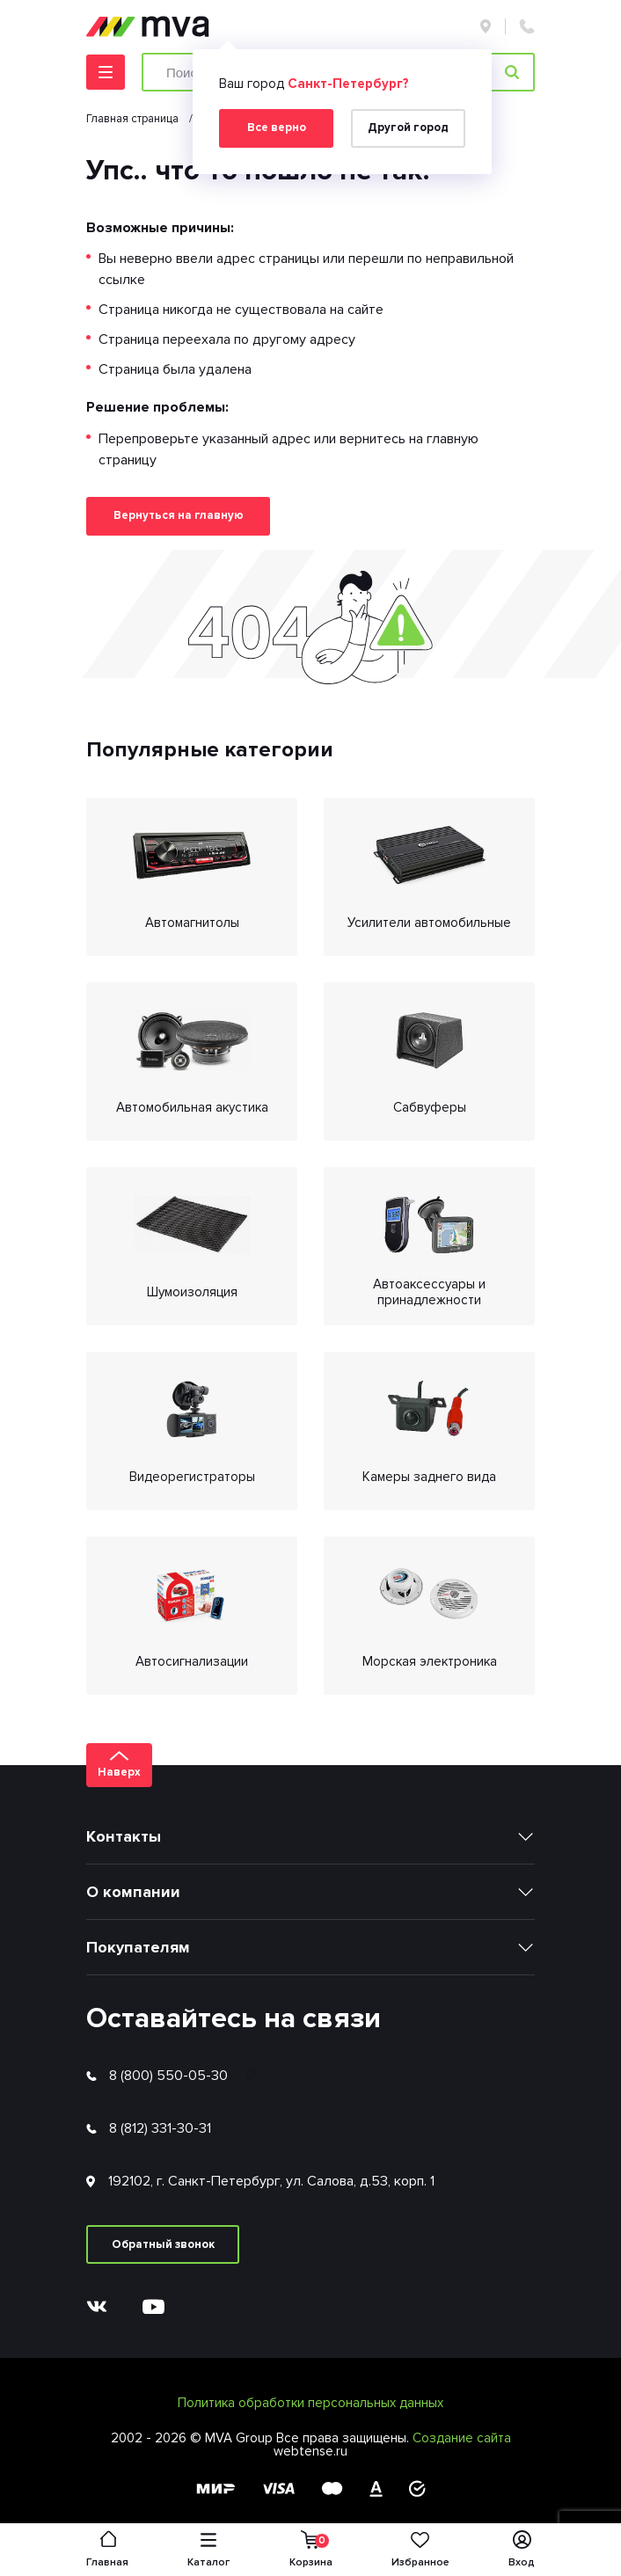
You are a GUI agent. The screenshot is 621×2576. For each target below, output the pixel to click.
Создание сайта (462, 2438)
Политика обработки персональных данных (310, 2403)
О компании (133, 1891)
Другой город (408, 127)
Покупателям (138, 1947)
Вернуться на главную (178, 515)
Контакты (123, 1836)
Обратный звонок (163, 2244)
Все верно (276, 127)
